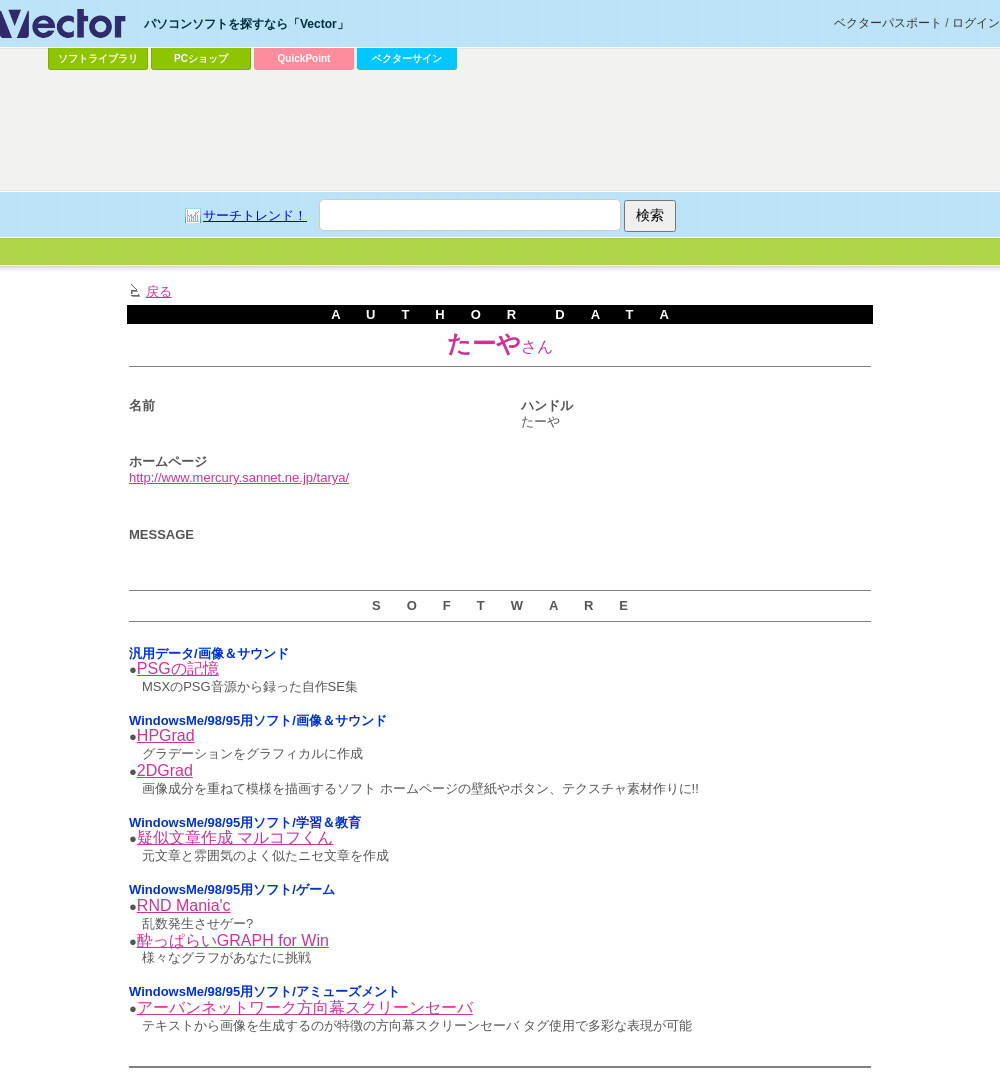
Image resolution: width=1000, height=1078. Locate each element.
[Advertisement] (452, 226)
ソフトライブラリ (98, 58)
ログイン (976, 23)
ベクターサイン (407, 58)
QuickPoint (304, 58)
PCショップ (201, 58)
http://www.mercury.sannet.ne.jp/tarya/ (239, 477)
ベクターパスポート (888, 23)
